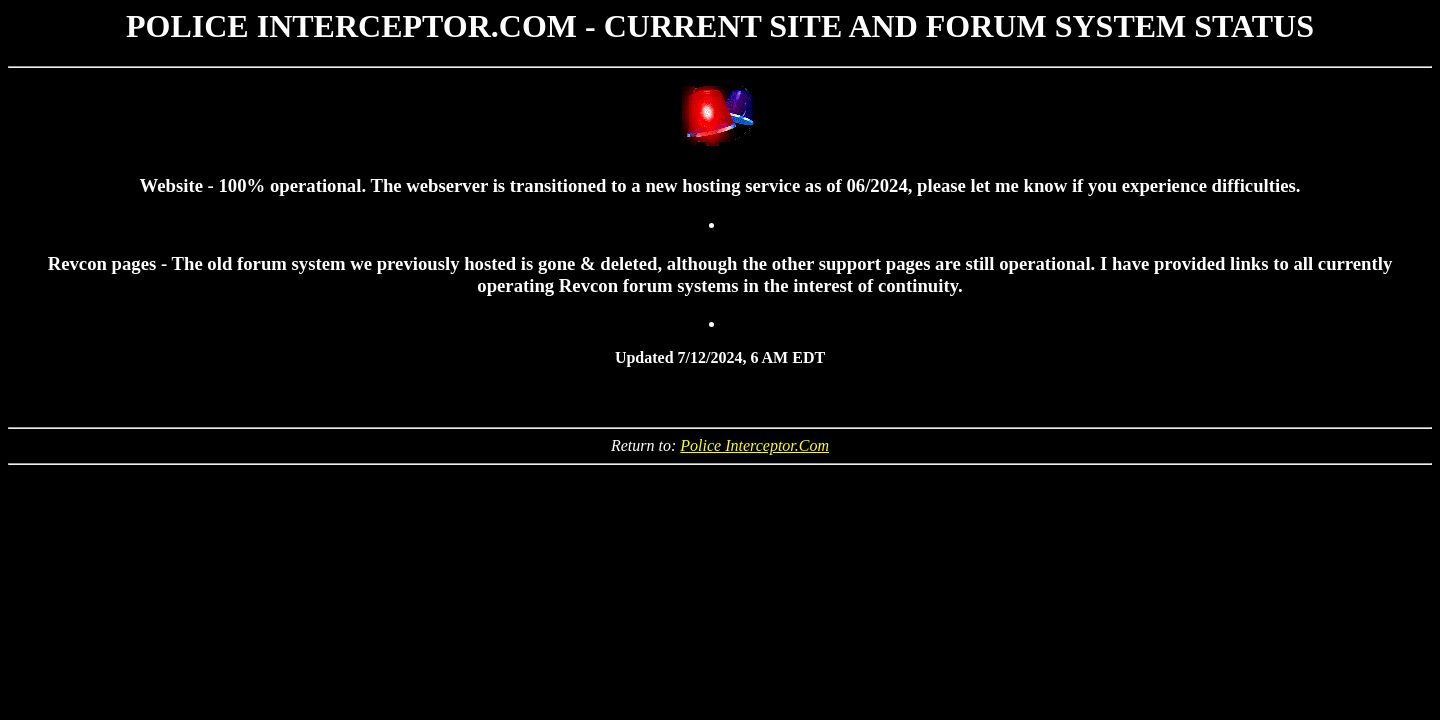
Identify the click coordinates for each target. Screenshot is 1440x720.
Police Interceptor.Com (754, 445)
